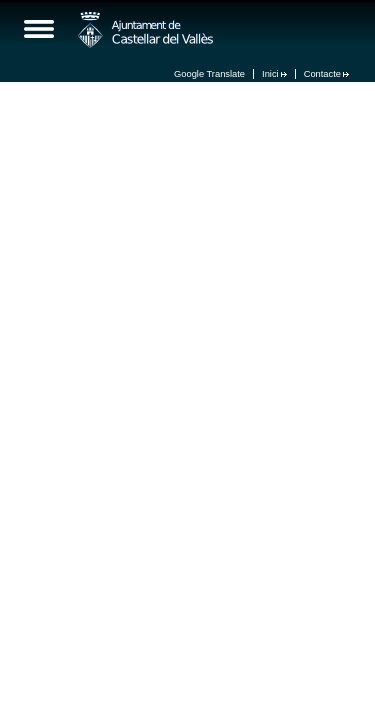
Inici (274, 74)
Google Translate (209, 74)
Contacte (326, 74)
